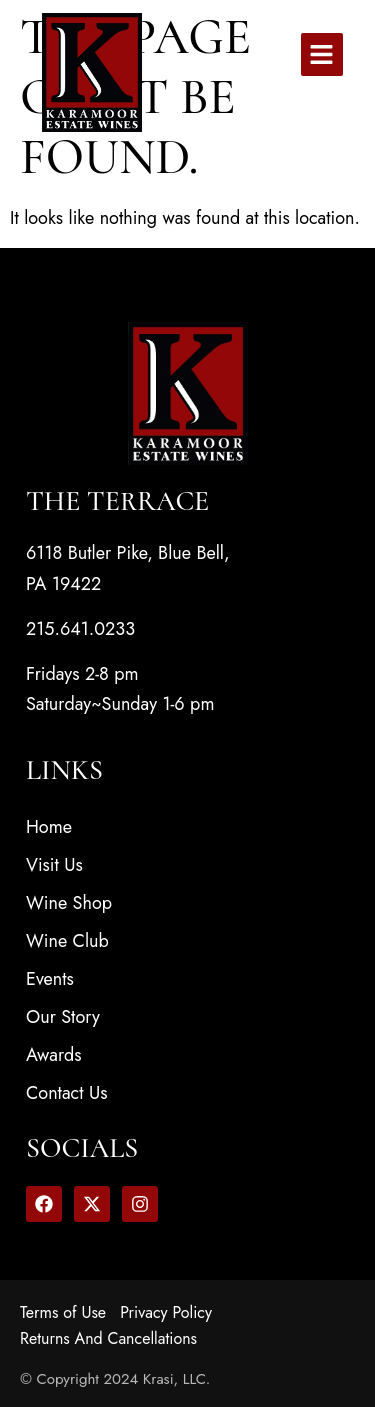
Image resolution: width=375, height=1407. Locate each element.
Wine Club (67, 941)
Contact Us (66, 1093)
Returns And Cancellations (108, 1338)
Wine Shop (69, 903)
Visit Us (54, 865)
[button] (322, 54)
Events (50, 979)
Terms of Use (63, 1312)
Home (49, 827)
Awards (54, 1055)
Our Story (63, 1017)
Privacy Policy (166, 1312)
